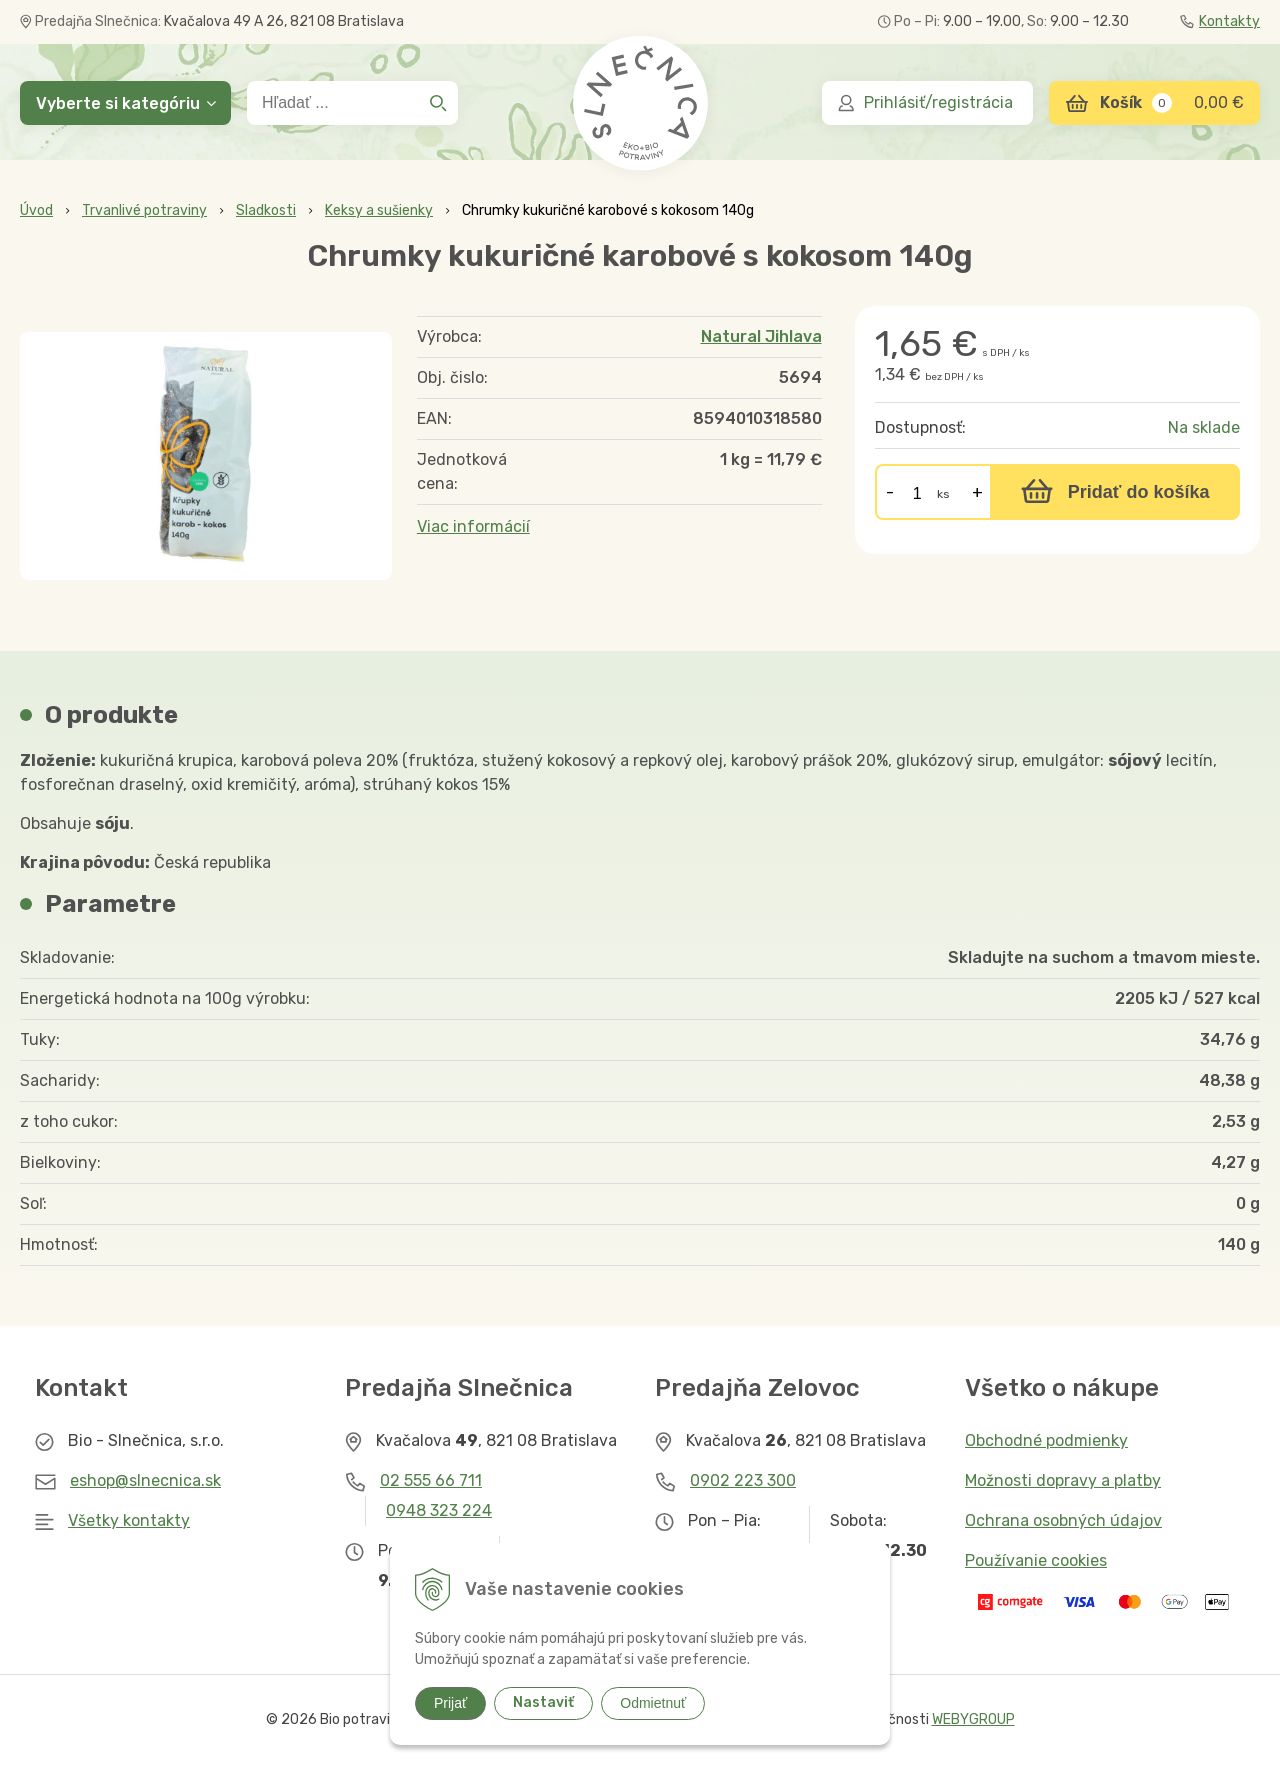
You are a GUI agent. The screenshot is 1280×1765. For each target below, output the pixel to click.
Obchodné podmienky (1046, 1440)
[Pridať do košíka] (1115, 492)
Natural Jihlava (761, 336)
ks (943, 494)
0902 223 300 (743, 1480)
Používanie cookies (1036, 1560)
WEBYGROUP (973, 1719)
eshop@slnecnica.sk (145, 1480)
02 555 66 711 (431, 1480)
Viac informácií (473, 526)
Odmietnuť (653, 1703)
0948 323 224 (439, 1510)
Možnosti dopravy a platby (1063, 1480)
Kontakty (1220, 21)
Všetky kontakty (129, 1520)
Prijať (450, 1703)
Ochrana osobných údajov (1063, 1520)
